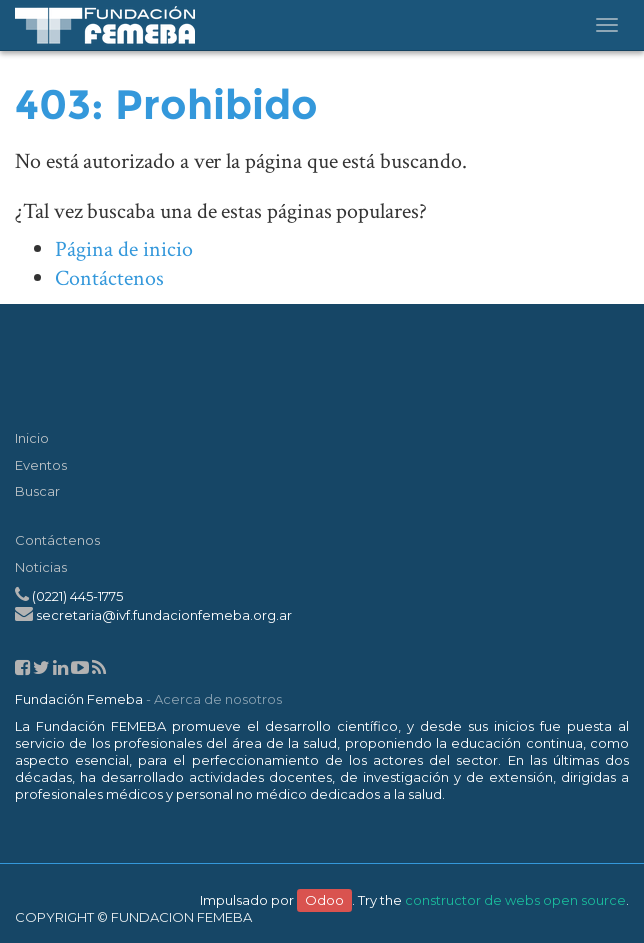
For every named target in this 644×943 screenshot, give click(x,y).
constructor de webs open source (515, 900)
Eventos (41, 465)
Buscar (37, 491)
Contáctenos (109, 278)
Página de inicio (124, 249)
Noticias (41, 567)
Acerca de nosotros (218, 699)
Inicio (32, 438)
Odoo (324, 900)
